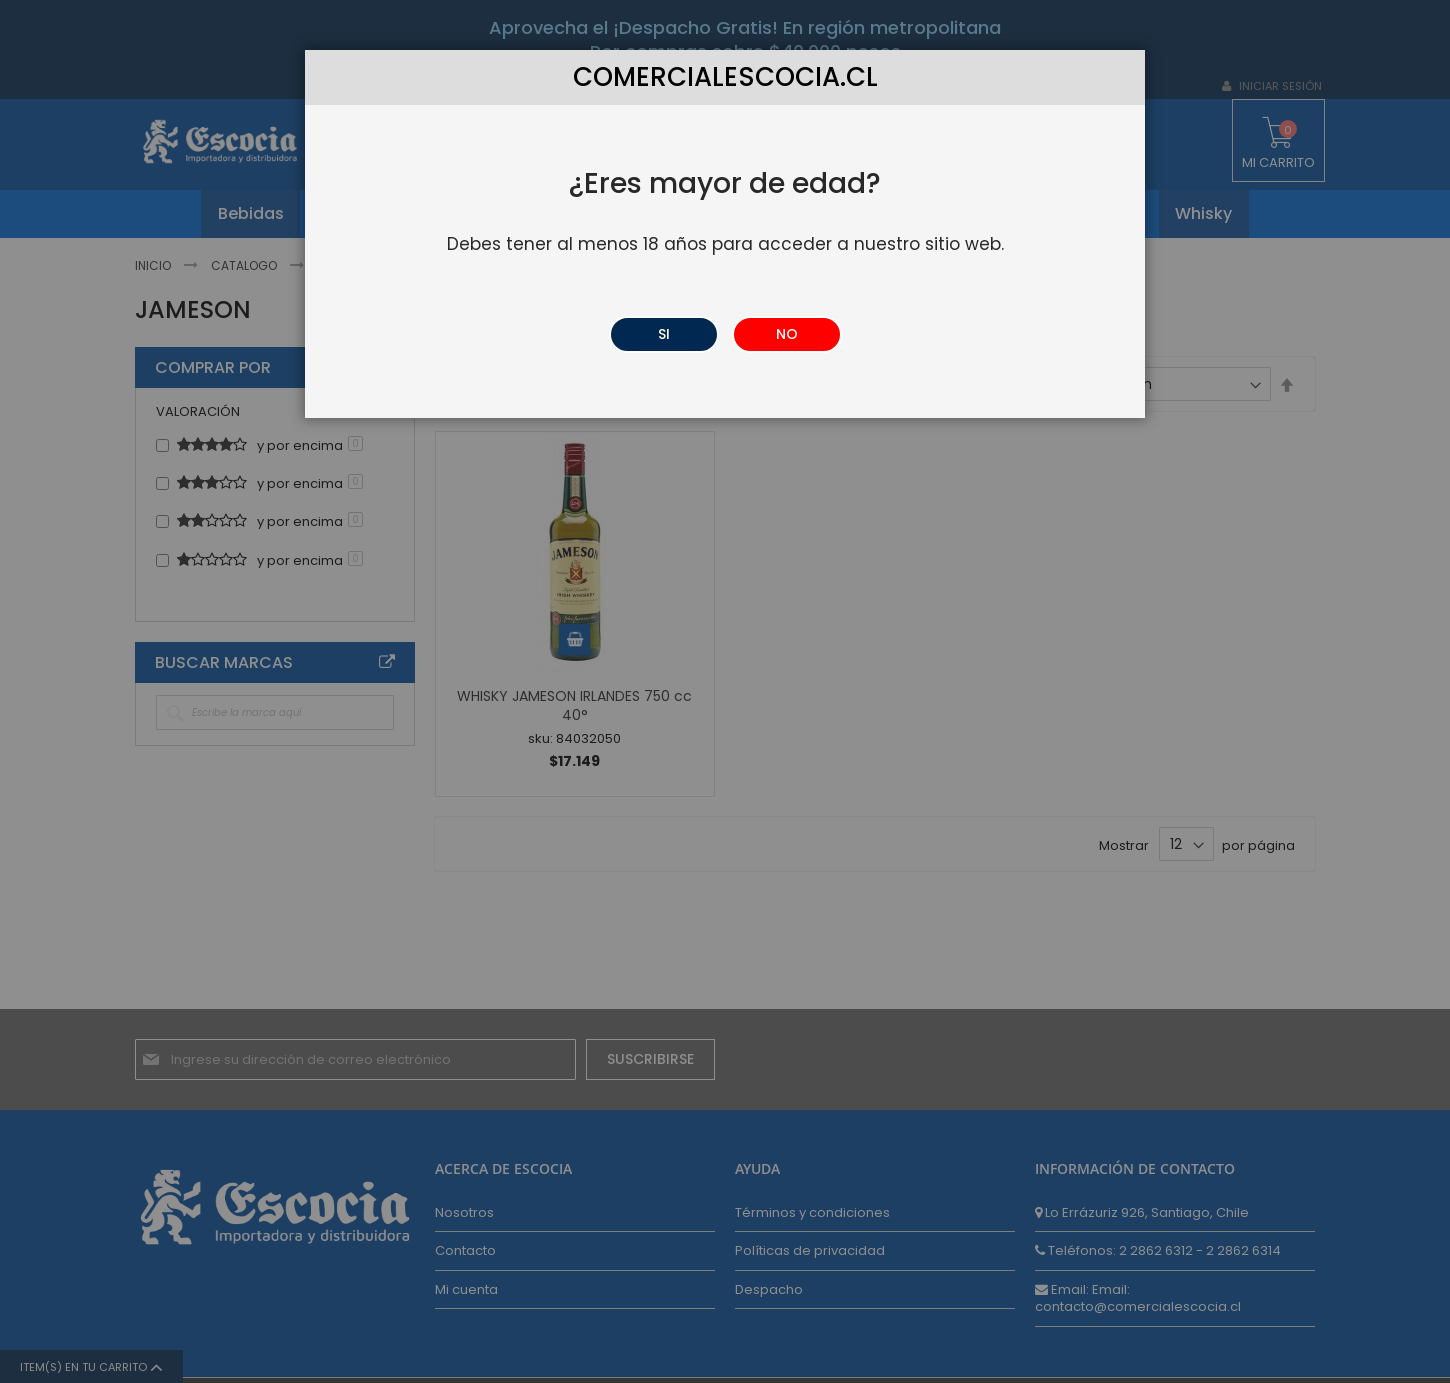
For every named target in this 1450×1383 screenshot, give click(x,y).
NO (787, 334)
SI (664, 334)
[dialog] (725, 691)
